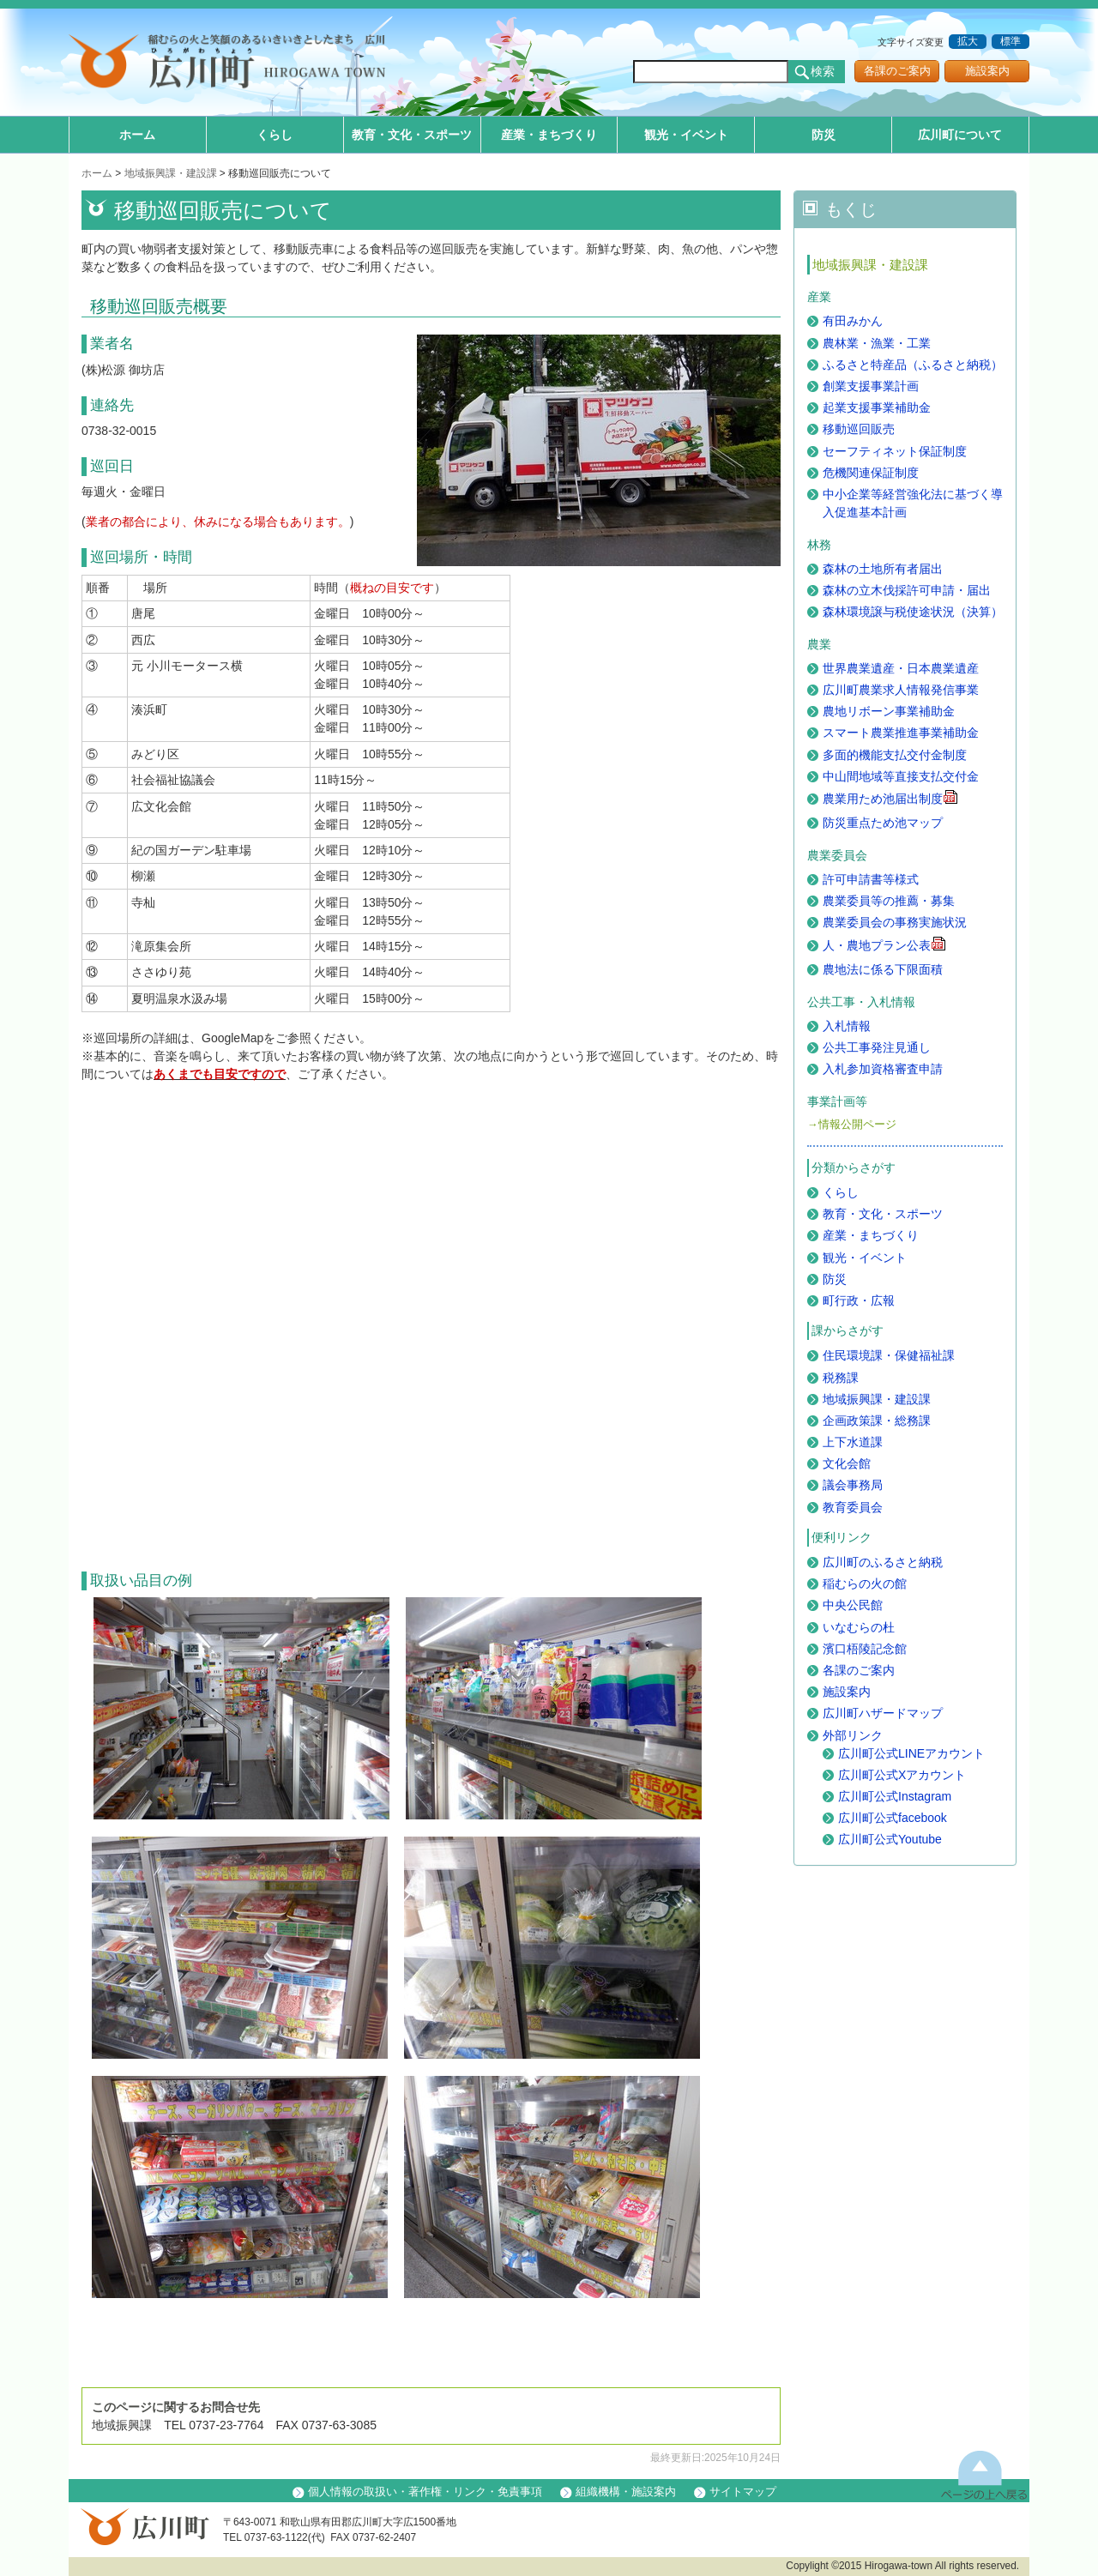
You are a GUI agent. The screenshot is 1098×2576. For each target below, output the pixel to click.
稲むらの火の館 (865, 1583)
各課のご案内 (897, 71)
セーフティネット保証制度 (895, 451)
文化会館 (847, 1463)
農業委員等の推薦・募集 (889, 901)
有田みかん (853, 321)
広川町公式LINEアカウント (911, 1753)
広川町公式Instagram (894, 1796)
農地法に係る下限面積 (883, 969)
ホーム (137, 135)
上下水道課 (853, 1442)
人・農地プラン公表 (884, 945)
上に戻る (984, 2474)
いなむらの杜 (859, 1627)
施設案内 (987, 71)
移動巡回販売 (859, 429)
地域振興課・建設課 (170, 173)
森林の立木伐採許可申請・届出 (907, 590)
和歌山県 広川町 (236, 64)
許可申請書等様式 (871, 879)
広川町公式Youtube (890, 1839)
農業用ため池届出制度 (890, 798)
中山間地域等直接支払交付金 (901, 776)
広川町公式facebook (892, 1818)
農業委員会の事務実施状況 (895, 922)
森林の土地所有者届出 (883, 569)
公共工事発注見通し (877, 1047)
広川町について (960, 135)
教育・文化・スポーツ (412, 135)
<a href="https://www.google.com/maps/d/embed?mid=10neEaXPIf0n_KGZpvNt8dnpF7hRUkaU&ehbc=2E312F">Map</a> (355, 1343)
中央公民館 (853, 1605)
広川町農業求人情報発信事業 (901, 690)
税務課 (841, 1378)
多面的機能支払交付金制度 (895, 755)
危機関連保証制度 (871, 473)
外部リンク (853, 1735)
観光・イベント (686, 135)
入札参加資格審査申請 (883, 1069)
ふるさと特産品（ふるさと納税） (913, 364)
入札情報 (847, 1026)
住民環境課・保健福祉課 (889, 1355)
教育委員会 (853, 1507)
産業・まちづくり (549, 135)
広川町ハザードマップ (883, 1713)
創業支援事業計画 (871, 386)
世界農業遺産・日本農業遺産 (901, 668)
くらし (274, 135)
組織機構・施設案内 (626, 2492)
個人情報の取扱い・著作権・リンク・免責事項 (425, 2492)
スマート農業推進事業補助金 (901, 732)
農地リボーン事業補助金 (889, 711)
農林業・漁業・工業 (877, 343)
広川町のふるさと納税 (883, 1562)
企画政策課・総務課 (877, 1420)
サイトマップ (742, 2492)
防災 (823, 135)
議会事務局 (853, 1485)
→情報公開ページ (851, 1125)
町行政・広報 (859, 1300)
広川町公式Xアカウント (902, 1775)
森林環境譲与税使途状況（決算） (913, 611)
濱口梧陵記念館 (865, 1649)
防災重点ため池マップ (883, 823)
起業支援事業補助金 (877, 407)
